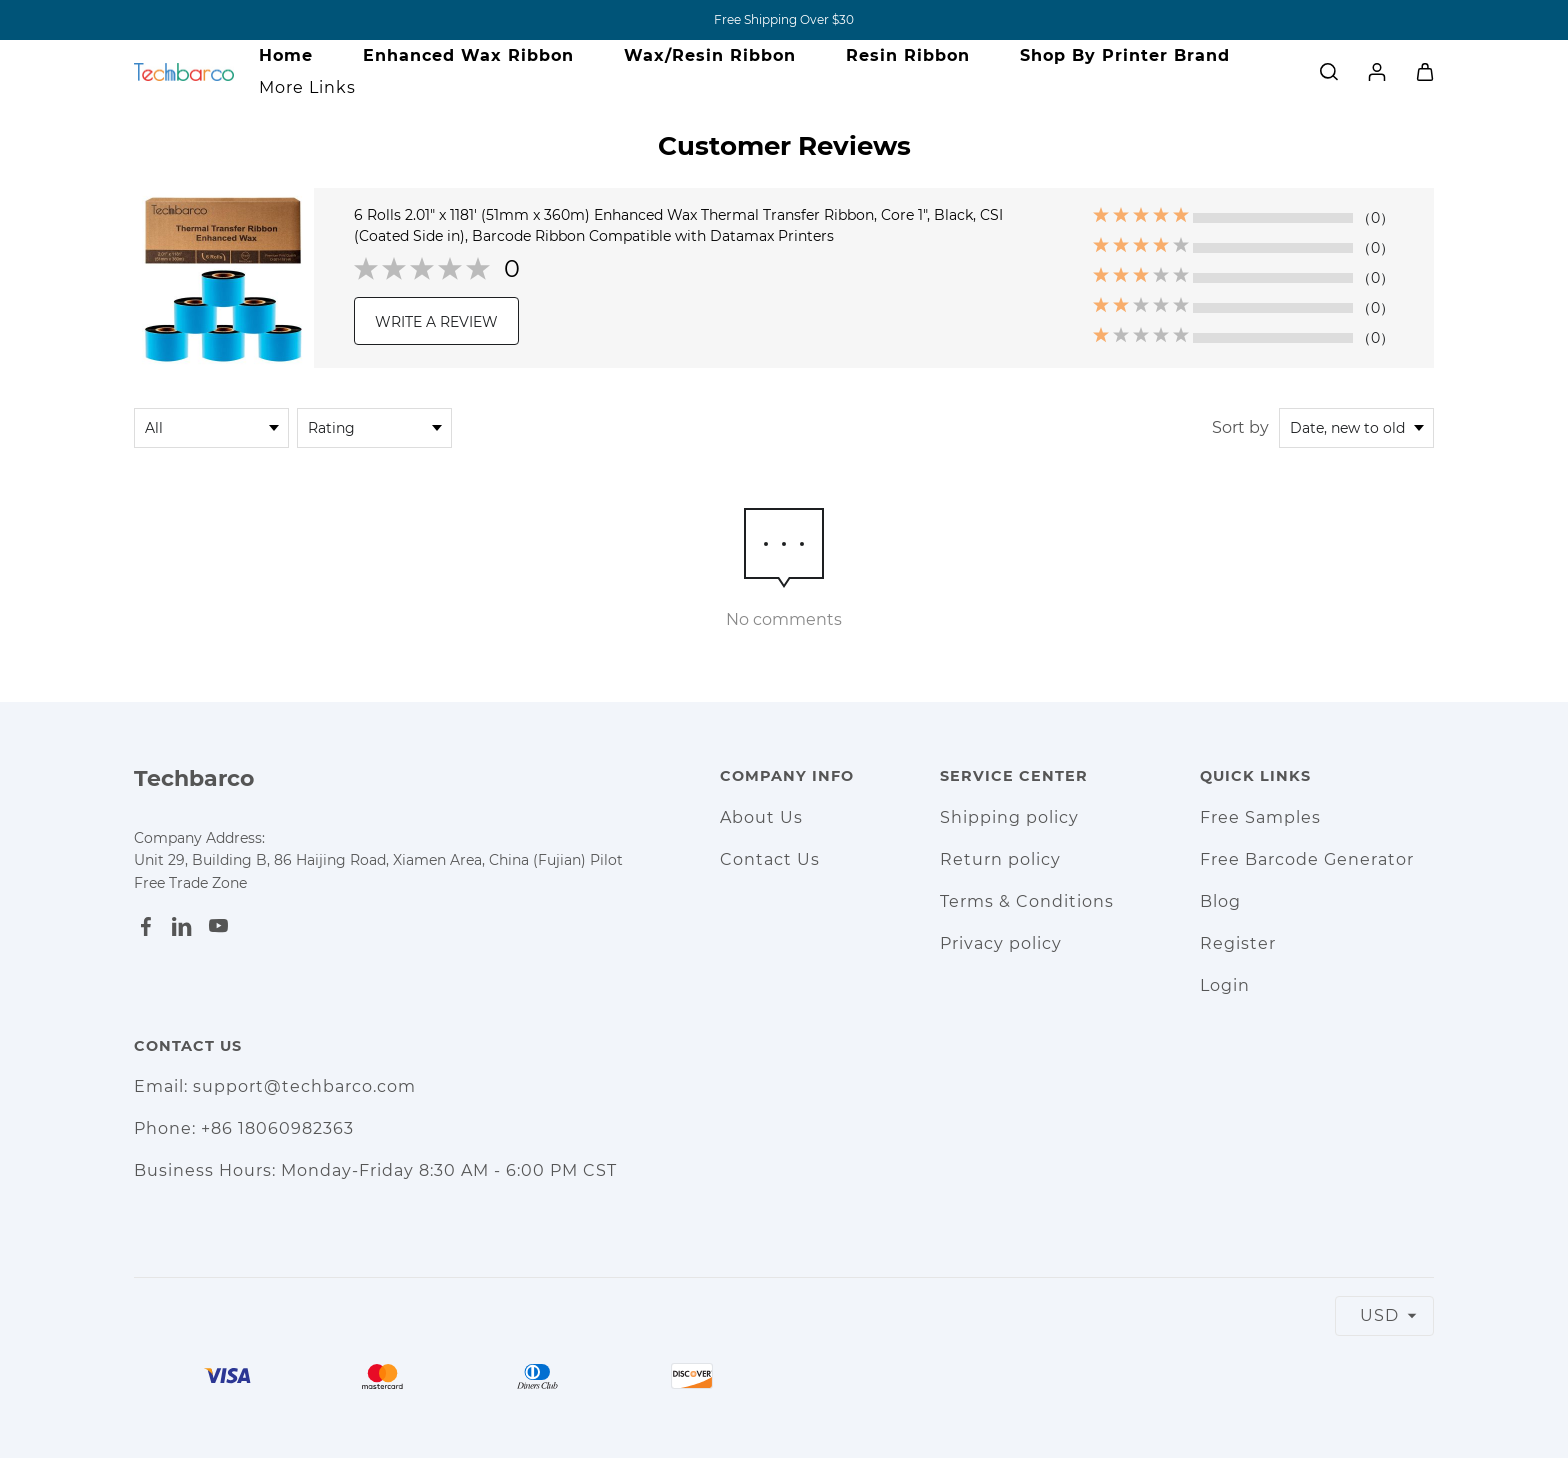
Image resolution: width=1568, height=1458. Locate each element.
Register (1238, 943)
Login (1225, 985)
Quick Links (1255, 776)
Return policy (1000, 859)
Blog (1220, 901)
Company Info (787, 776)
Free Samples (1260, 817)
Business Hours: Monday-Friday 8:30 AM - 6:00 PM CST (375, 1170)
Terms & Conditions (1027, 901)
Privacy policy (1001, 943)
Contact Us (770, 859)
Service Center (1014, 776)
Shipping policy (1009, 817)
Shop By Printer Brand (1125, 55)
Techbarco (194, 778)
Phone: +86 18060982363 (244, 1128)
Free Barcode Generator (1307, 859)
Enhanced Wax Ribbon (468, 55)
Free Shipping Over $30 (784, 19)
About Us (761, 817)
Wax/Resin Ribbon (710, 55)
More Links (307, 87)
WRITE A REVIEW (436, 322)
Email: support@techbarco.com (275, 1086)
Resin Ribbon (908, 55)
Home (286, 55)
